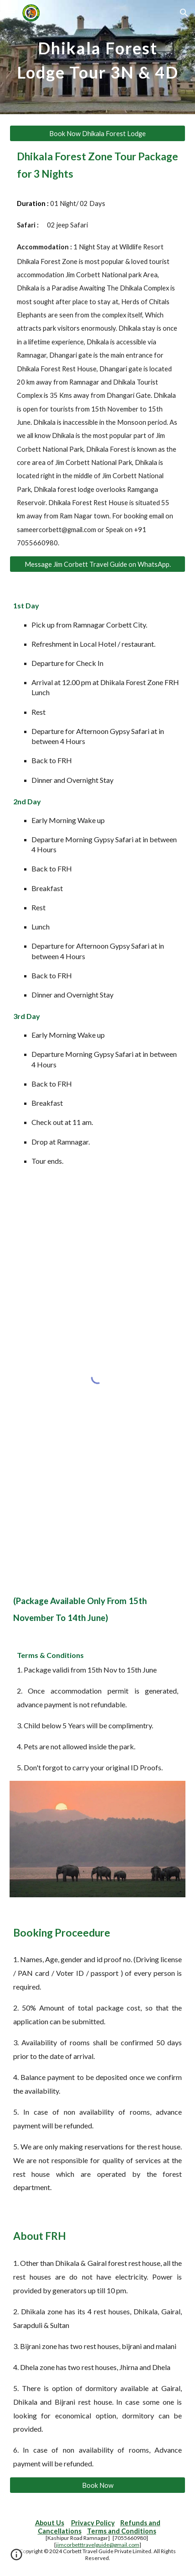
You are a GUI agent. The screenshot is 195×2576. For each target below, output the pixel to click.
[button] (11, 12)
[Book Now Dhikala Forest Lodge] (97, 133)
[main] (98, 57)
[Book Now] (97, 2485)
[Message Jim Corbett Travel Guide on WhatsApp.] (97, 564)
